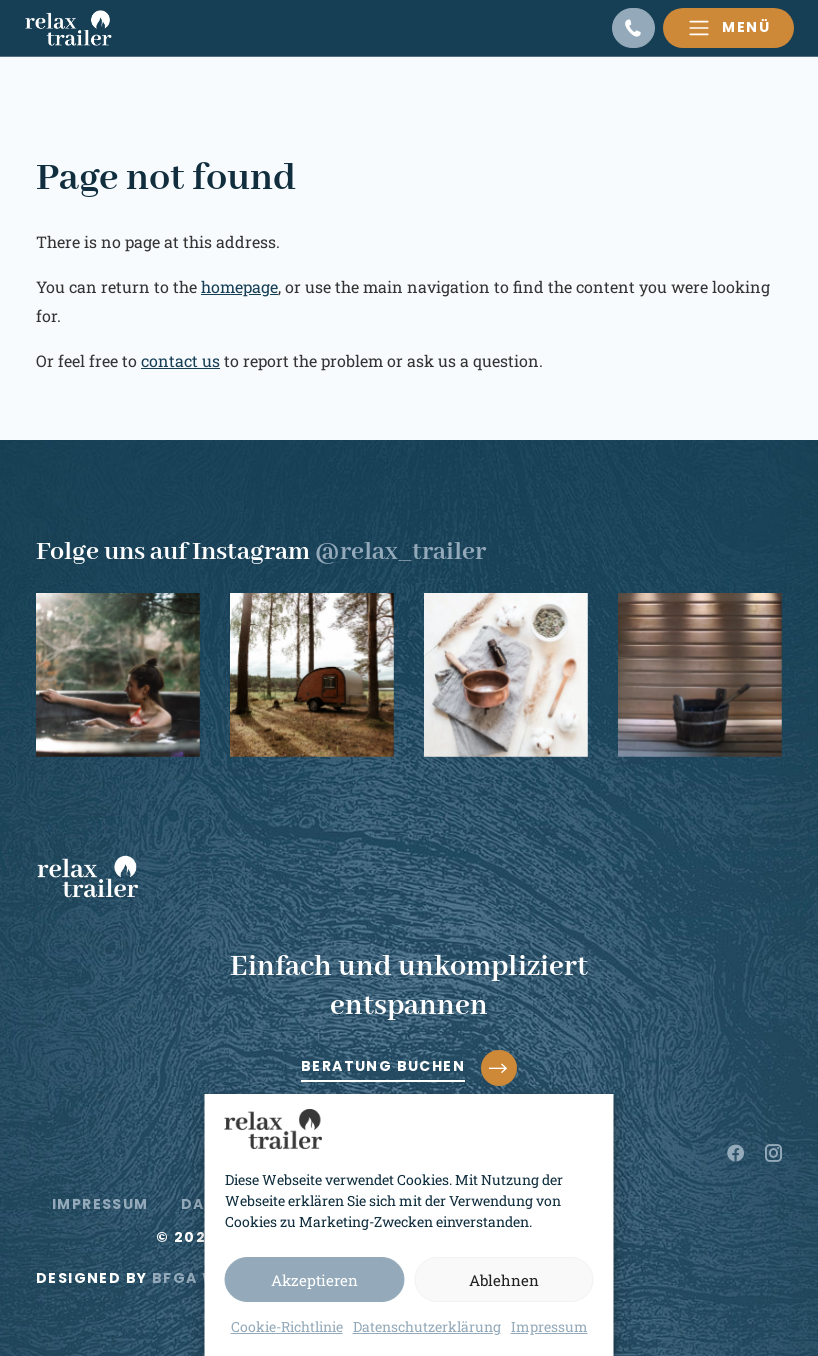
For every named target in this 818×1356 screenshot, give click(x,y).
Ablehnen (504, 1280)
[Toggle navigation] (728, 28)
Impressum (549, 1326)
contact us (180, 360)
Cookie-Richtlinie (287, 1326)
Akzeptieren (314, 1280)
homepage (239, 286)
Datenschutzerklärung (427, 1326)
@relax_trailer (400, 552)
